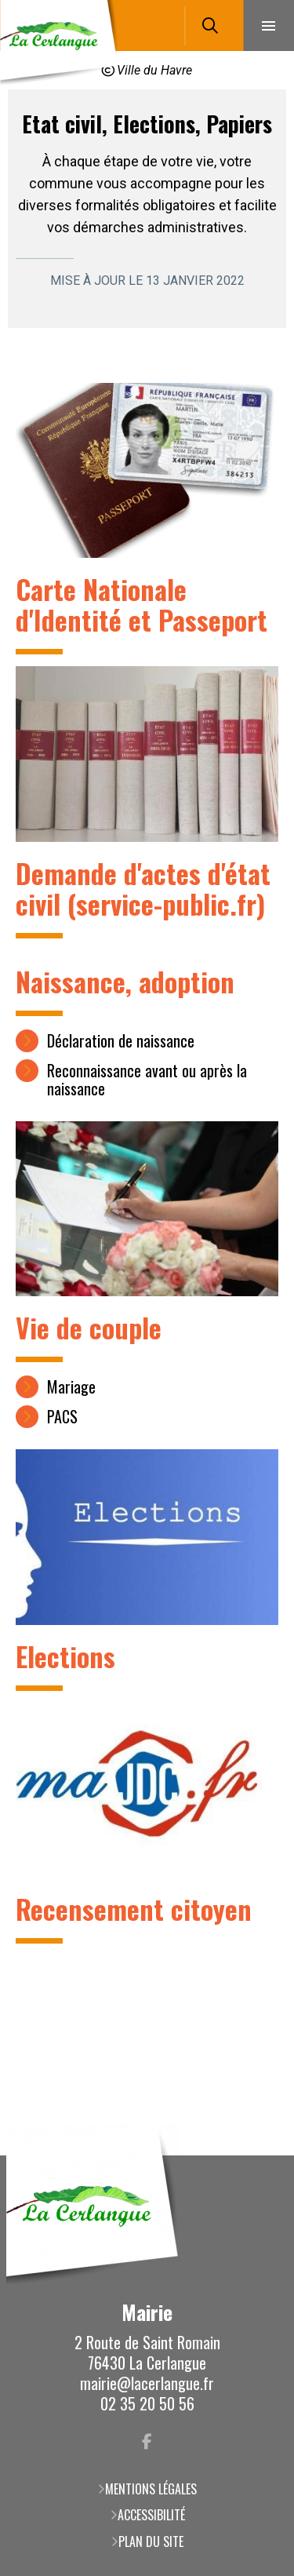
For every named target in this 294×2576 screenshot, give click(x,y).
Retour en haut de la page (258, 2155)
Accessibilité (151, 2515)
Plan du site (150, 2541)
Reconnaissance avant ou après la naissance (147, 1080)
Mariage (71, 1387)
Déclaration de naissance (120, 1041)
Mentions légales (151, 2489)
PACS (62, 1417)
